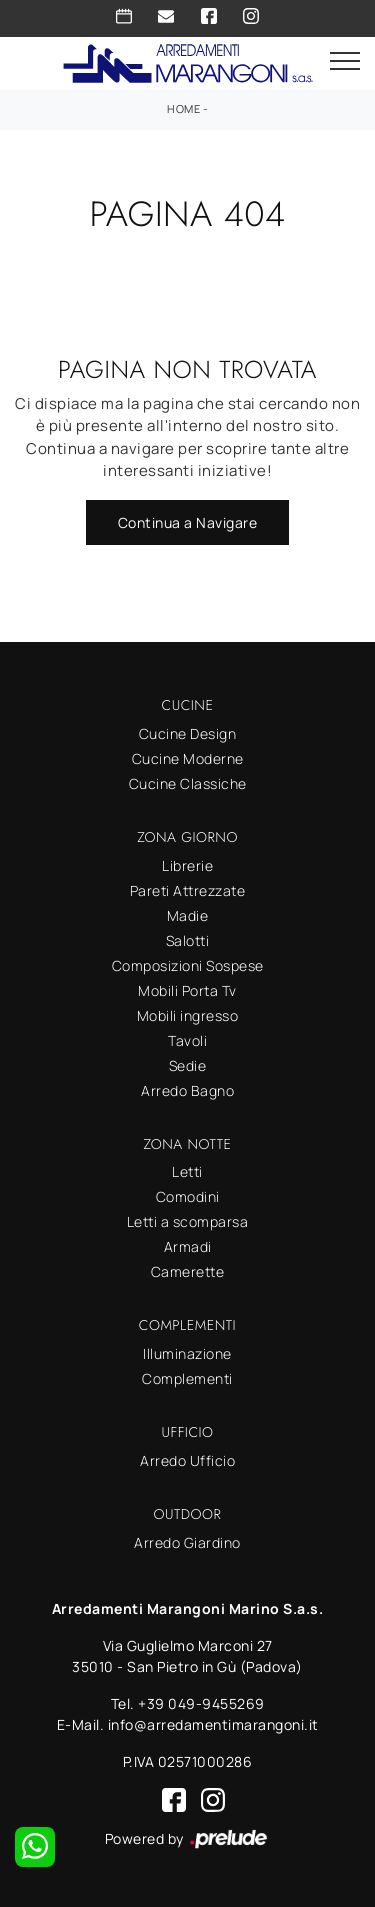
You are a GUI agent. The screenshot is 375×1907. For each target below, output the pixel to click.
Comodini (188, 1196)
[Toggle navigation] (345, 62)
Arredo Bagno (187, 1090)
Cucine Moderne (188, 758)
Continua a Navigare (188, 522)
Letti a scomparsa (188, 1221)
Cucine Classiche (188, 783)
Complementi (187, 1378)
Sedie (188, 1065)
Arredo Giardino (187, 1542)
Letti (187, 1171)
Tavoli (187, 1040)
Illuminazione (187, 1353)
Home (183, 108)
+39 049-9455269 (201, 1703)
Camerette (188, 1271)
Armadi (188, 1246)
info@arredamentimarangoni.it (213, 1724)
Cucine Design (188, 733)
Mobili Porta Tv (187, 990)
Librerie (187, 865)
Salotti (188, 940)
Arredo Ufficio (187, 1460)
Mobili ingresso (188, 1015)
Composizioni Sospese (188, 965)
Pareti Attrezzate (188, 890)
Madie (188, 915)
